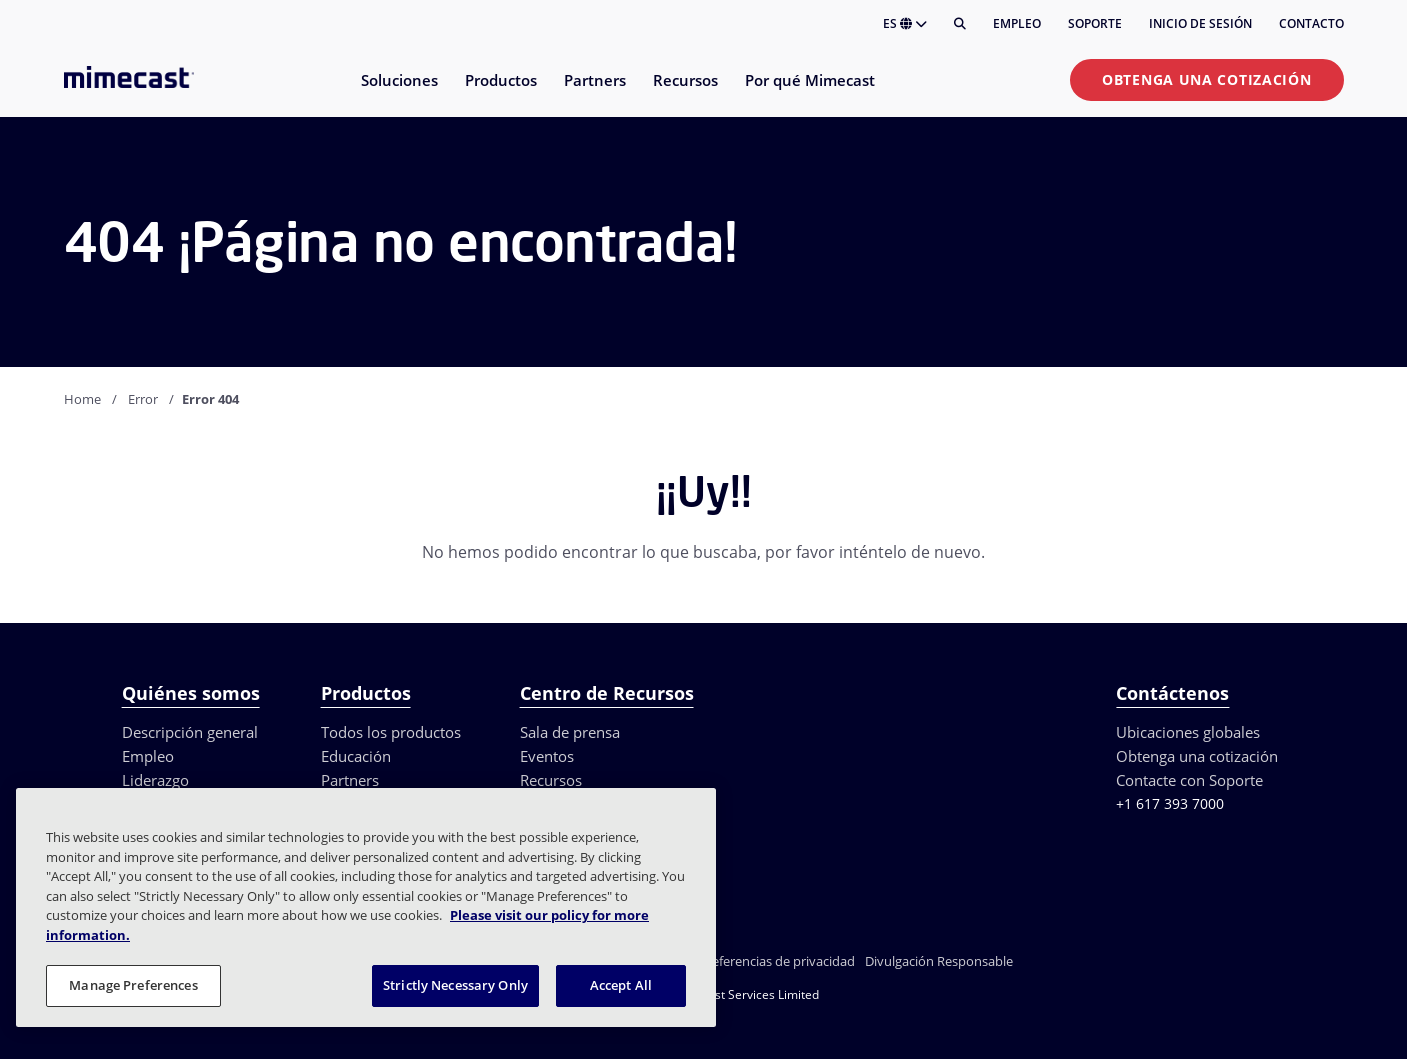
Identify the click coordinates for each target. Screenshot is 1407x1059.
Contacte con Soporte (1189, 780)
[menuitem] (398, 92)
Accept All (621, 985)
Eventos (547, 756)
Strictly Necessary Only (455, 985)
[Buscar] (960, 24)
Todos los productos (391, 732)
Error (143, 399)
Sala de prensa (570, 732)
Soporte (1095, 23)
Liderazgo (155, 780)
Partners (350, 780)
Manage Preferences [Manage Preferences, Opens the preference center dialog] (133, 985)
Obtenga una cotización (1206, 79)
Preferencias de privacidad (777, 961)
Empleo (1017, 23)
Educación (356, 756)
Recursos (551, 780)
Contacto (1311, 23)
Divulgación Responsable (939, 961)
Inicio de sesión (1200, 23)
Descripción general (190, 732)
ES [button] (905, 23)
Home (82, 399)
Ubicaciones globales (1188, 732)
